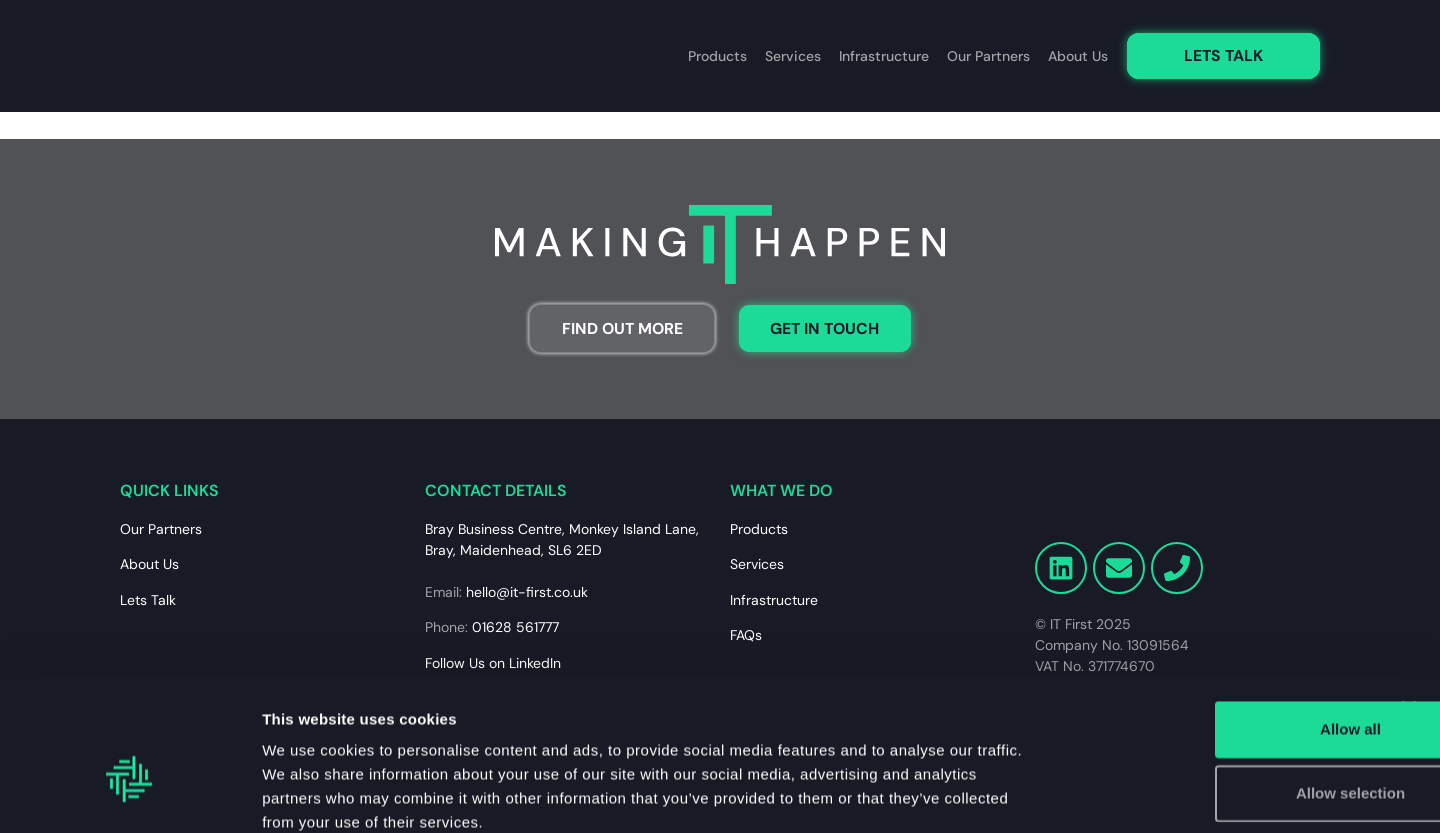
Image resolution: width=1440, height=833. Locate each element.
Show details (1049, 793)
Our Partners (988, 57)
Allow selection (1221, 683)
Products (717, 57)
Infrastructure (884, 57)
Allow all (1222, 619)
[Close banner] (1409, 599)
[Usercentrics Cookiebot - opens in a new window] (129, 794)
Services (793, 57)
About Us (1078, 57)
